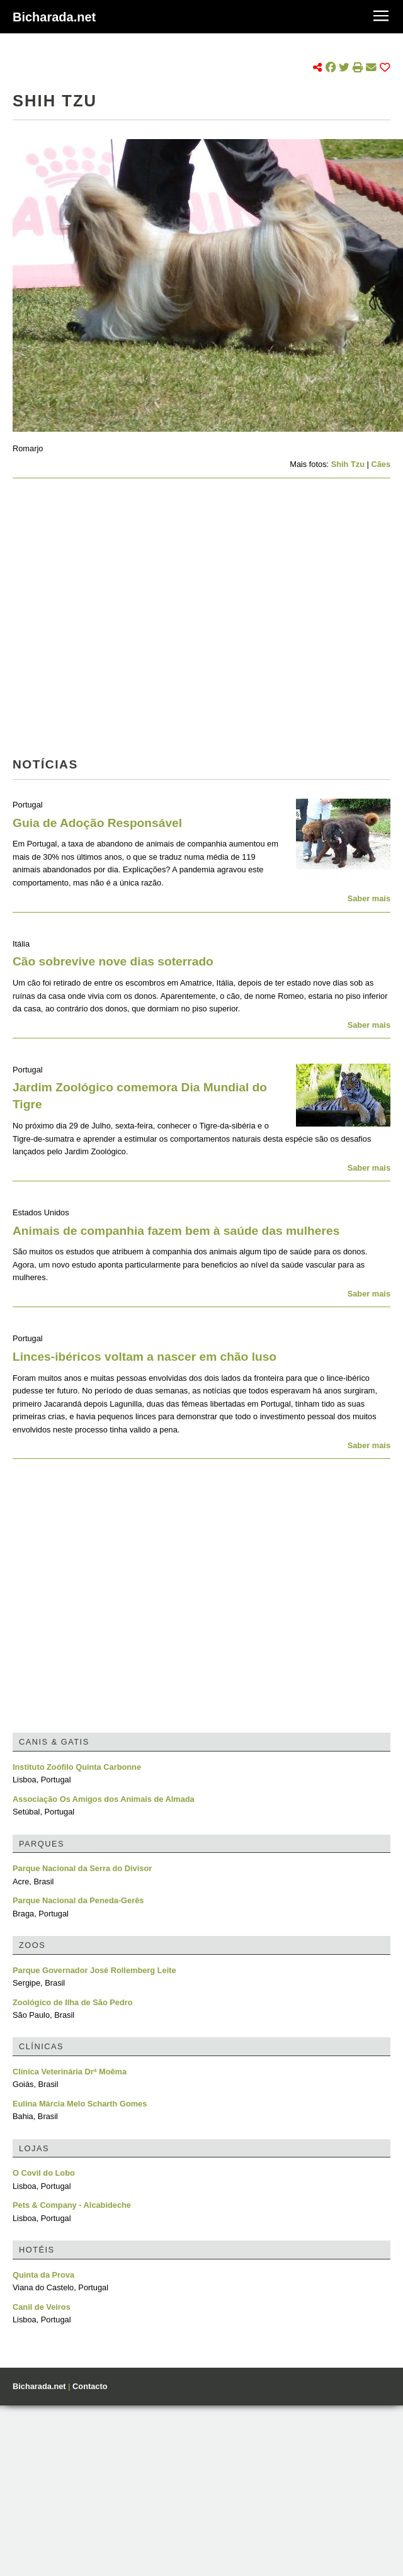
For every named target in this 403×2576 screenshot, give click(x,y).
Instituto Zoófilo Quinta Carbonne (77, 1767)
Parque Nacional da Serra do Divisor (82, 1868)
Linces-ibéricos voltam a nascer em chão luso (144, 1356)
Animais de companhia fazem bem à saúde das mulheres (176, 1230)
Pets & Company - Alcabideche (72, 2205)
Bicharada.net (54, 17)
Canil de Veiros (42, 2307)
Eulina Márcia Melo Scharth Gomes (80, 2103)
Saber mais (369, 898)
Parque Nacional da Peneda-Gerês (78, 1900)
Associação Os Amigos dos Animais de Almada (104, 1799)
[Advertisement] (118, 621)
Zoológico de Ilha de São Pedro (73, 2002)
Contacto (89, 2386)
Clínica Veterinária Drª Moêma (70, 2071)
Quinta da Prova (43, 2275)
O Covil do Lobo (44, 2173)
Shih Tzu (348, 464)
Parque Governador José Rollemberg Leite (94, 1970)
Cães (380, 464)
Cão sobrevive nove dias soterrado (113, 961)
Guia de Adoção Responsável (97, 823)
